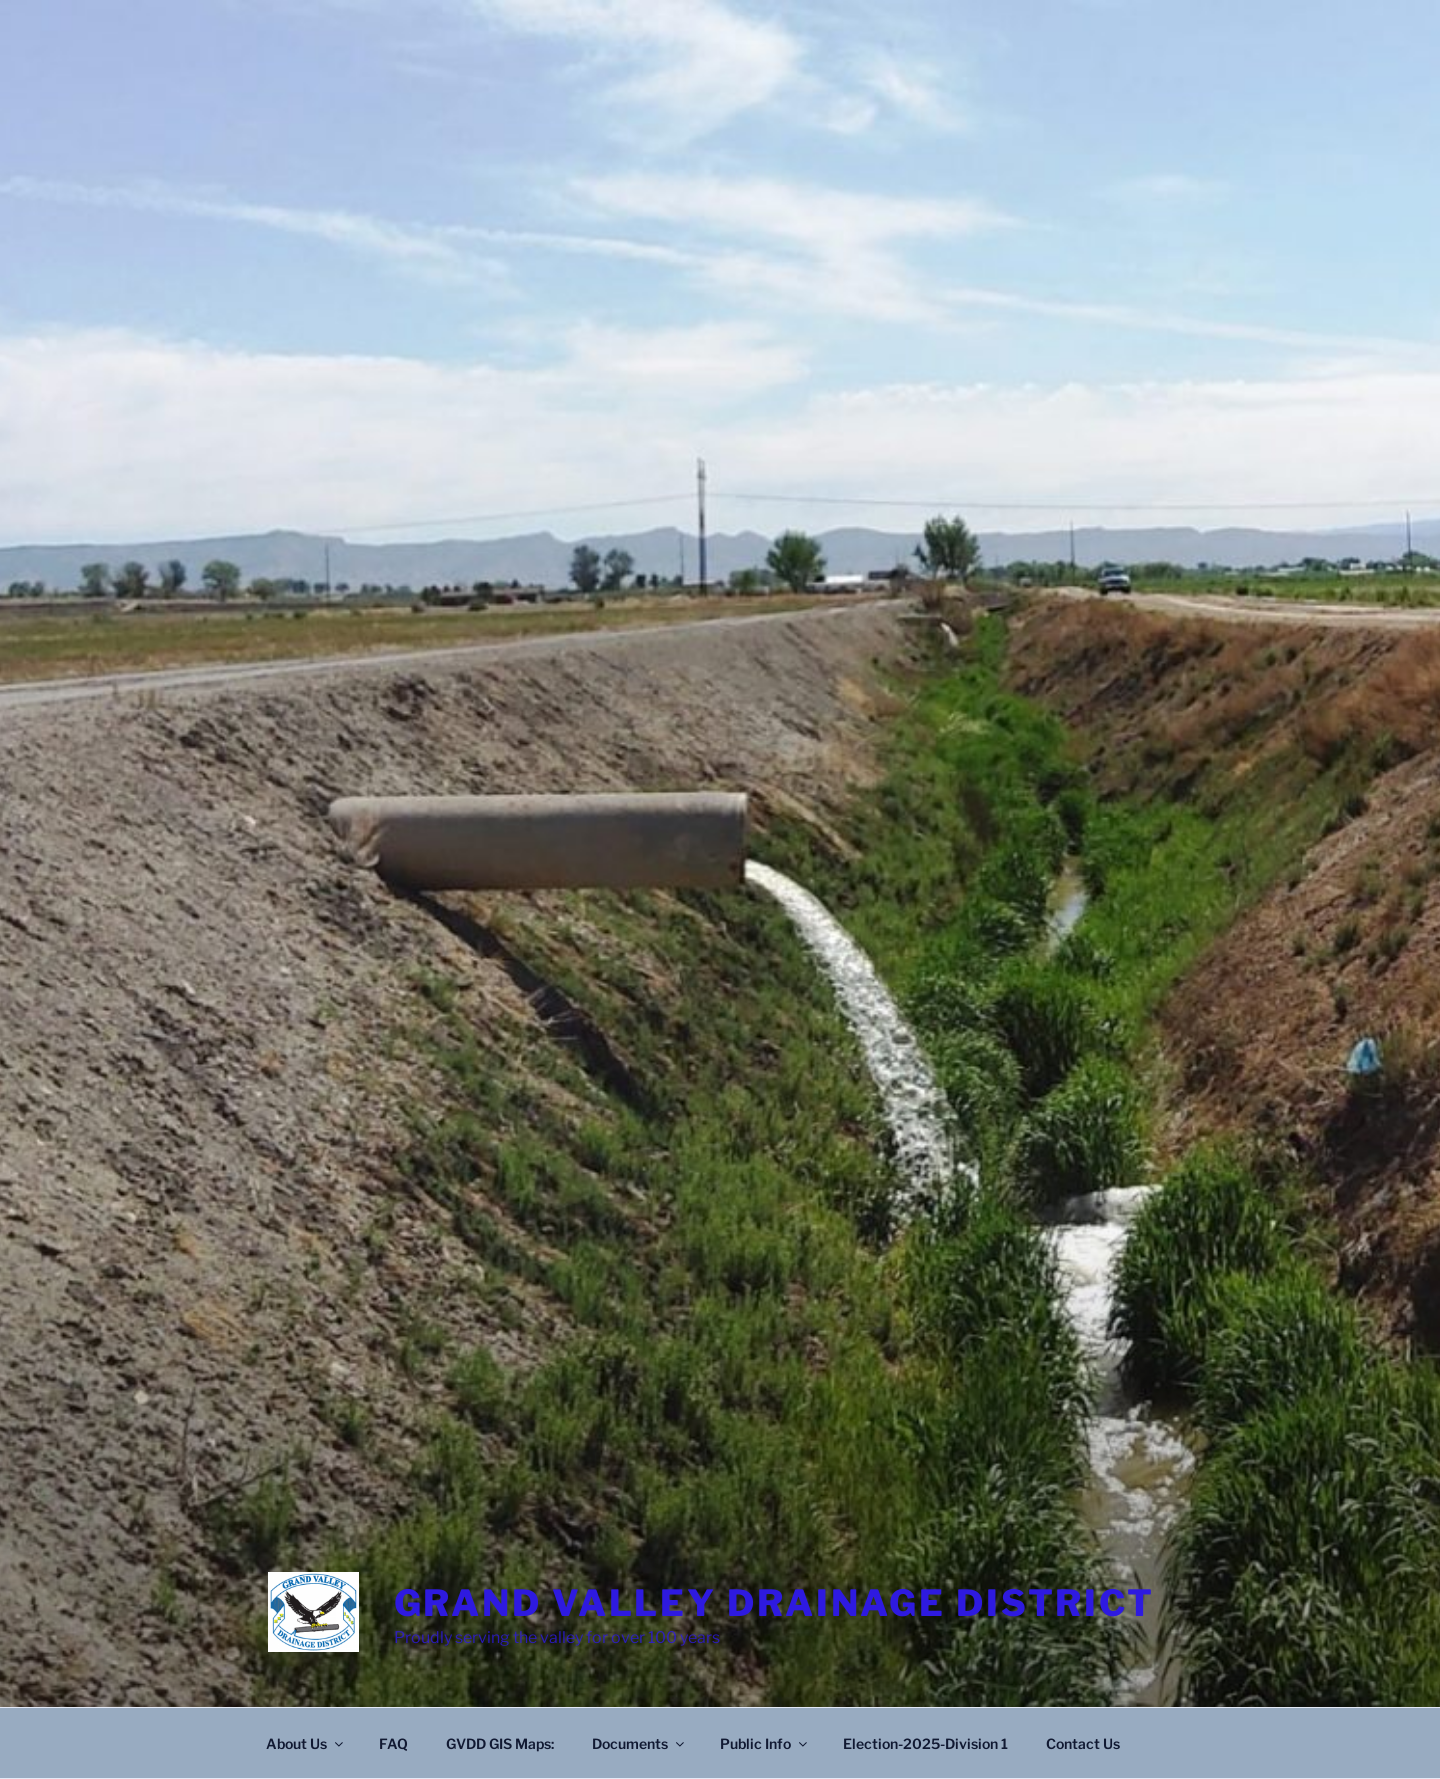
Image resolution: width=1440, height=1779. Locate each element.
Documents (639, 1743)
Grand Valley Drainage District (774, 1603)
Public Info (765, 1743)
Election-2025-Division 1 (925, 1743)
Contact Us (1083, 1743)
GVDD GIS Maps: (500, 1743)
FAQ (393, 1743)
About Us (306, 1743)
